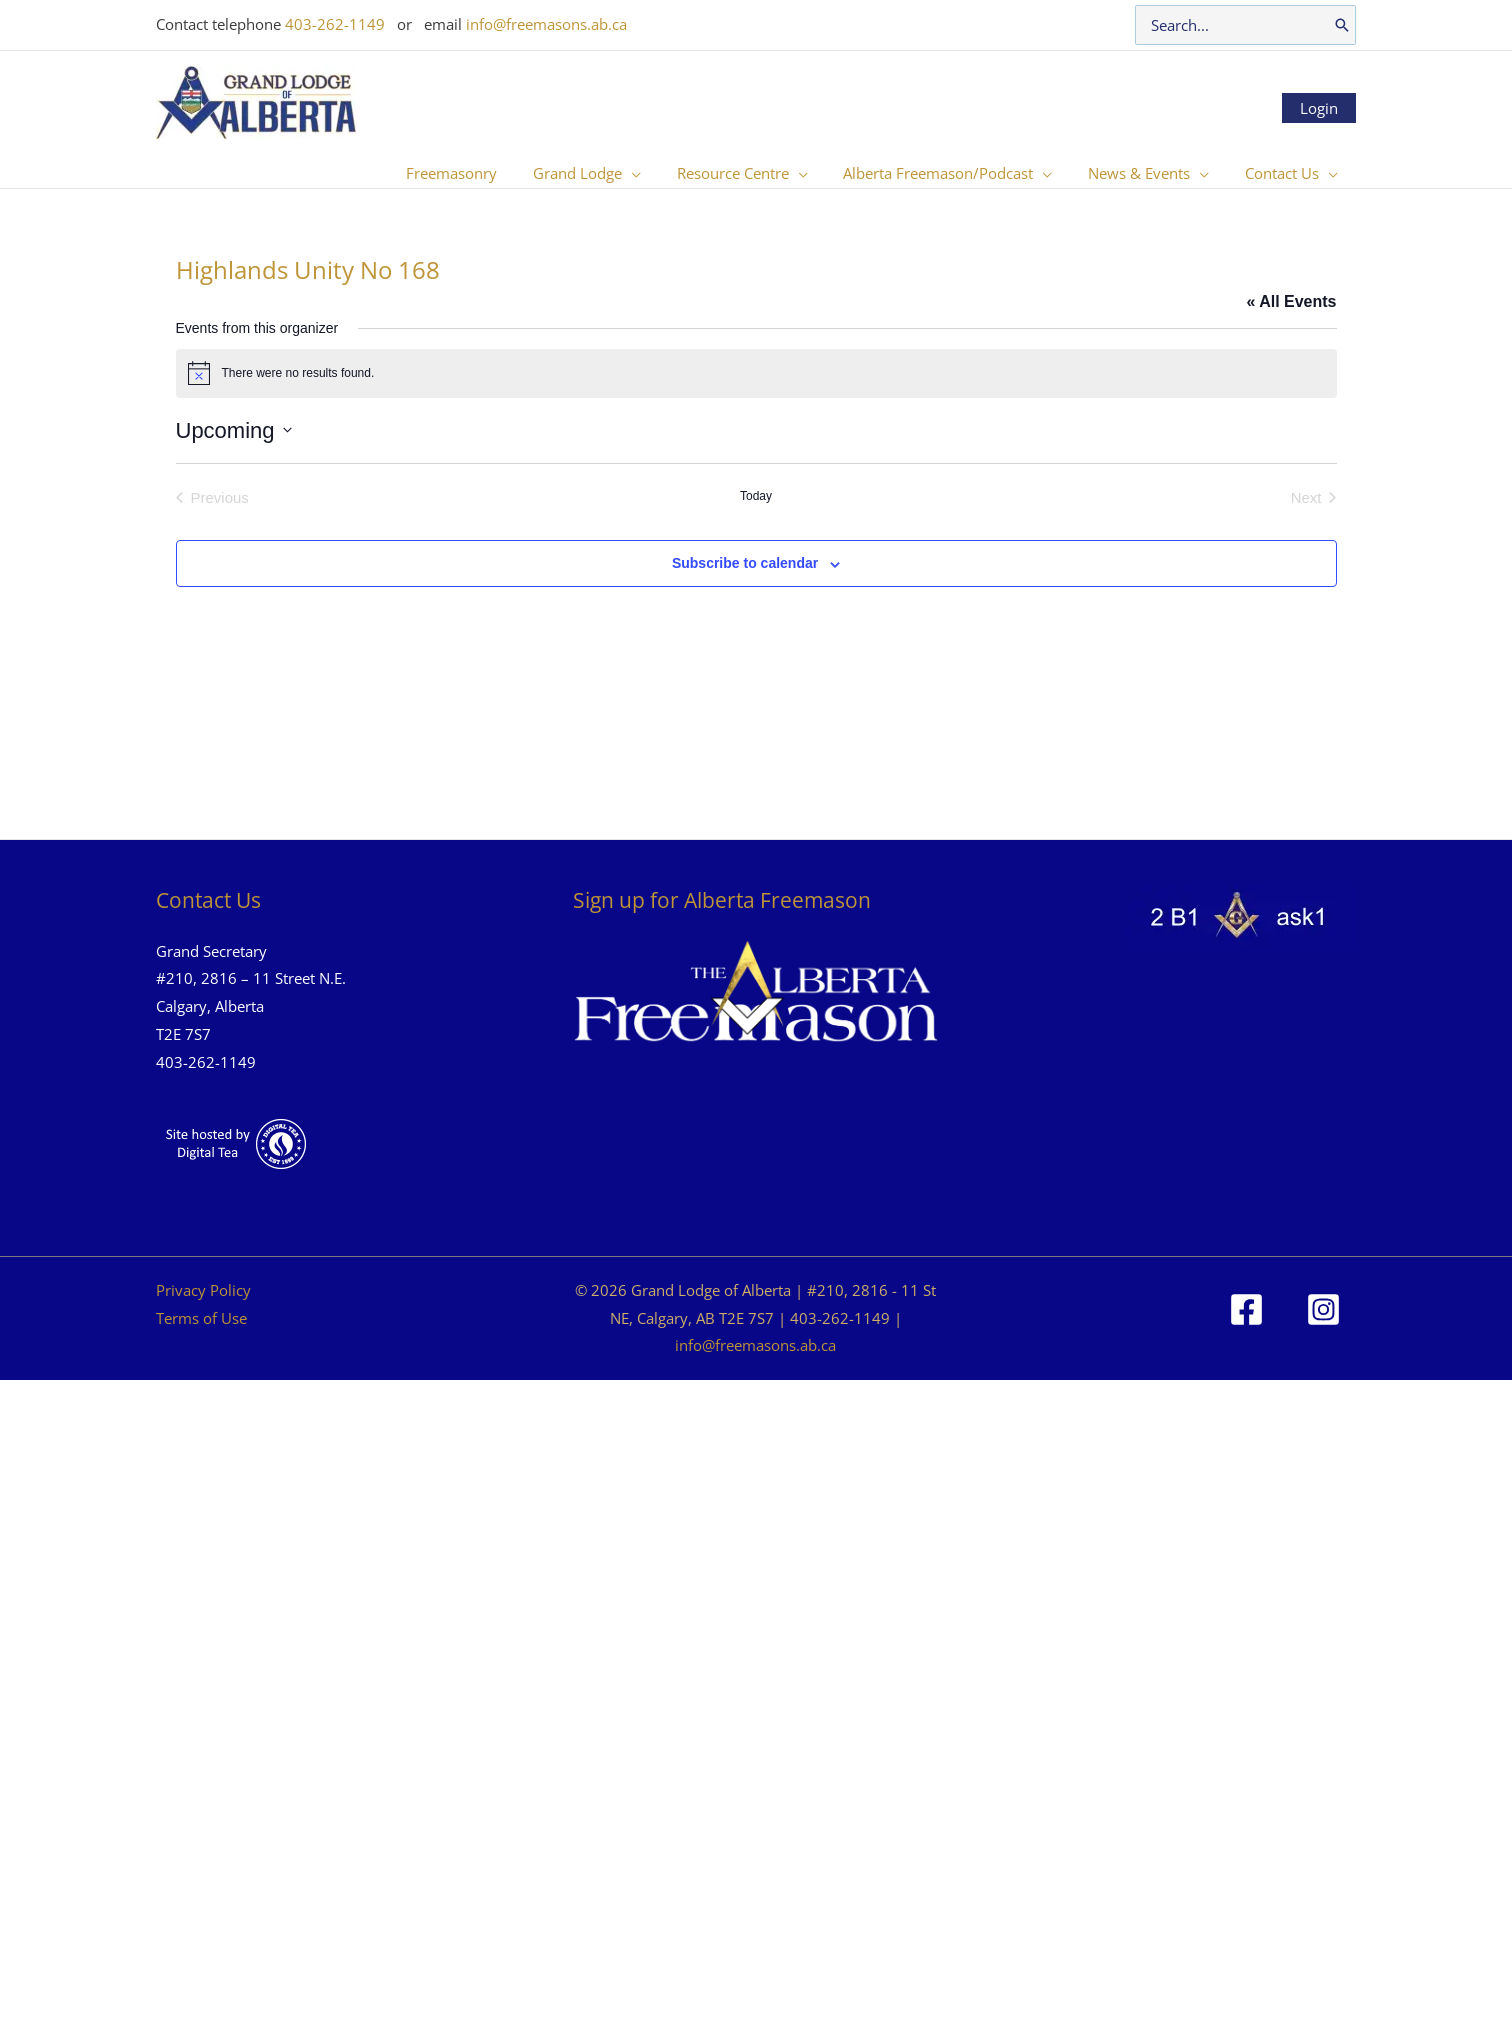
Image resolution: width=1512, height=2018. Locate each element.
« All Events (1291, 301)
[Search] (1342, 25)
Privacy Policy (203, 1290)
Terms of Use (201, 1318)
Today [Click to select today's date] (756, 496)
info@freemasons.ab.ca (546, 24)
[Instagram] (1323, 1309)
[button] (657, 173)
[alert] (756, 373)
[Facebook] (1246, 1309)
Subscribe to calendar (745, 563)
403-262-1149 (335, 24)
